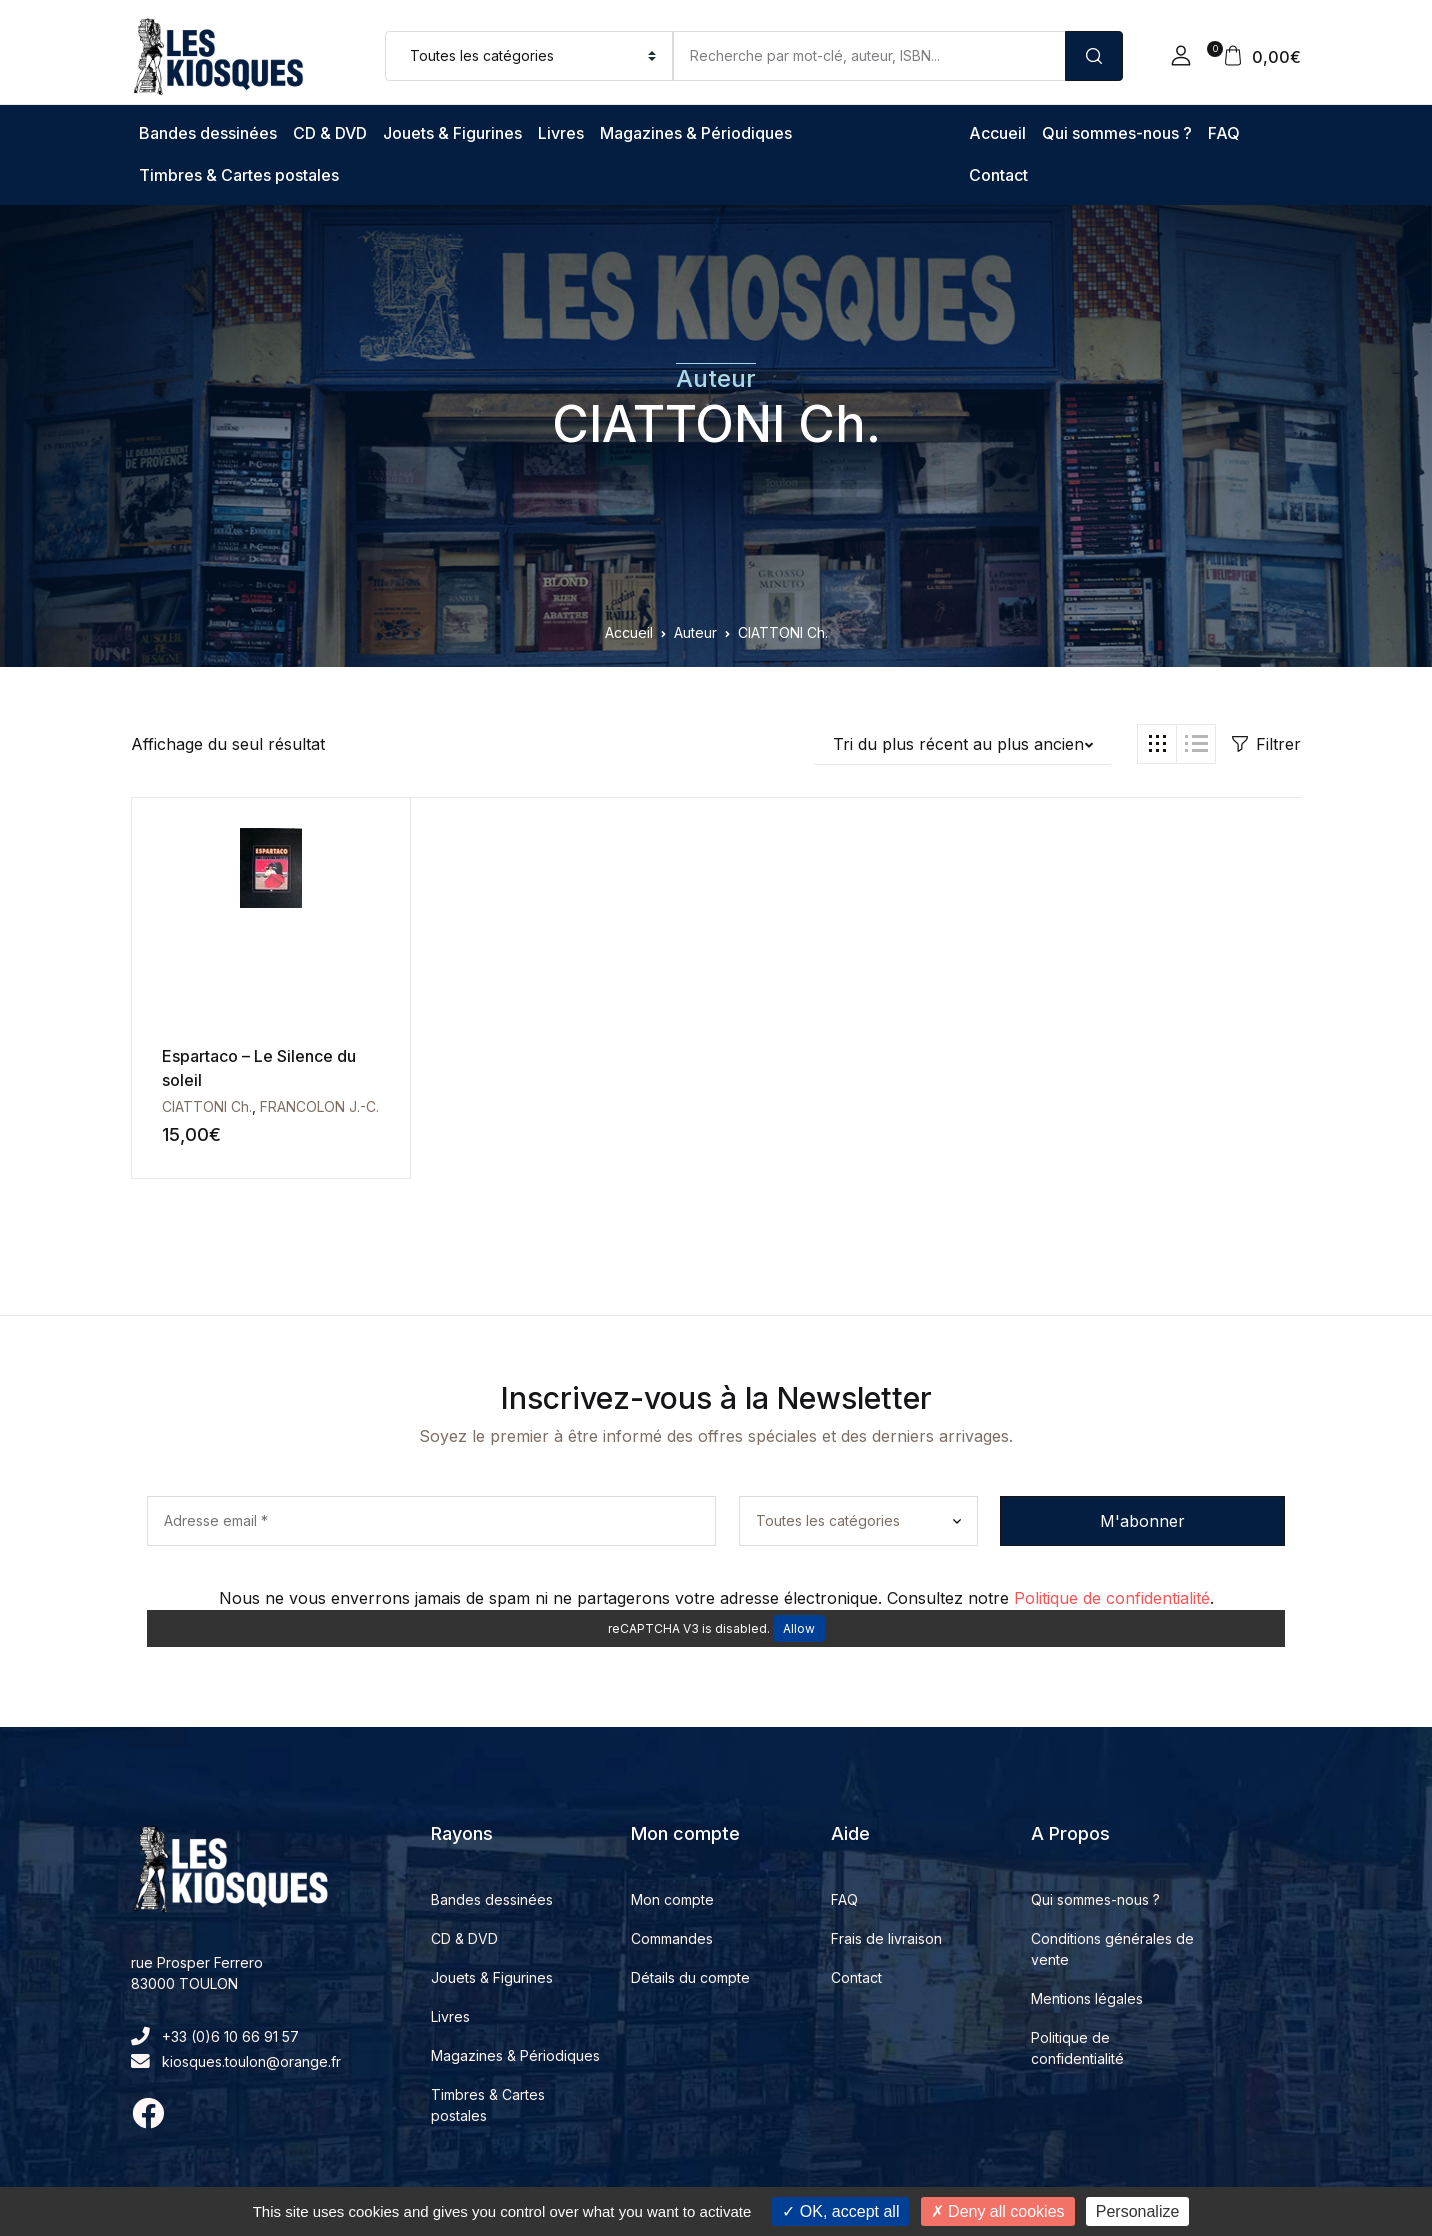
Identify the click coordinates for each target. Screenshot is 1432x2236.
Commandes (672, 1938)
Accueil (997, 133)
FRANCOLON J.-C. (319, 1106)
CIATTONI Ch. (716, 424)
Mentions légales (1087, 1998)
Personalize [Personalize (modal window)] (1138, 2211)
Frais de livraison (886, 1938)
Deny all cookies (998, 2211)
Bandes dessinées (208, 133)
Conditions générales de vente (1112, 1949)
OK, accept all (840, 2211)
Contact (998, 175)
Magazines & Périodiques (696, 133)
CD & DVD (330, 133)
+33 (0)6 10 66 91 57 (215, 2036)
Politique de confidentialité (1112, 1598)
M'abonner (1142, 1521)
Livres (561, 133)
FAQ (1224, 133)
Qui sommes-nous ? (1117, 133)
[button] (1181, 56)
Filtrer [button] (1266, 744)
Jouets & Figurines (452, 133)
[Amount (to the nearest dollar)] (869, 56)
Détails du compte (690, 1977)
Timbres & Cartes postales (239, 175)
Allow (799, 1628)
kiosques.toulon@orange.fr (236, 2061)
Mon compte (672, 1899)
